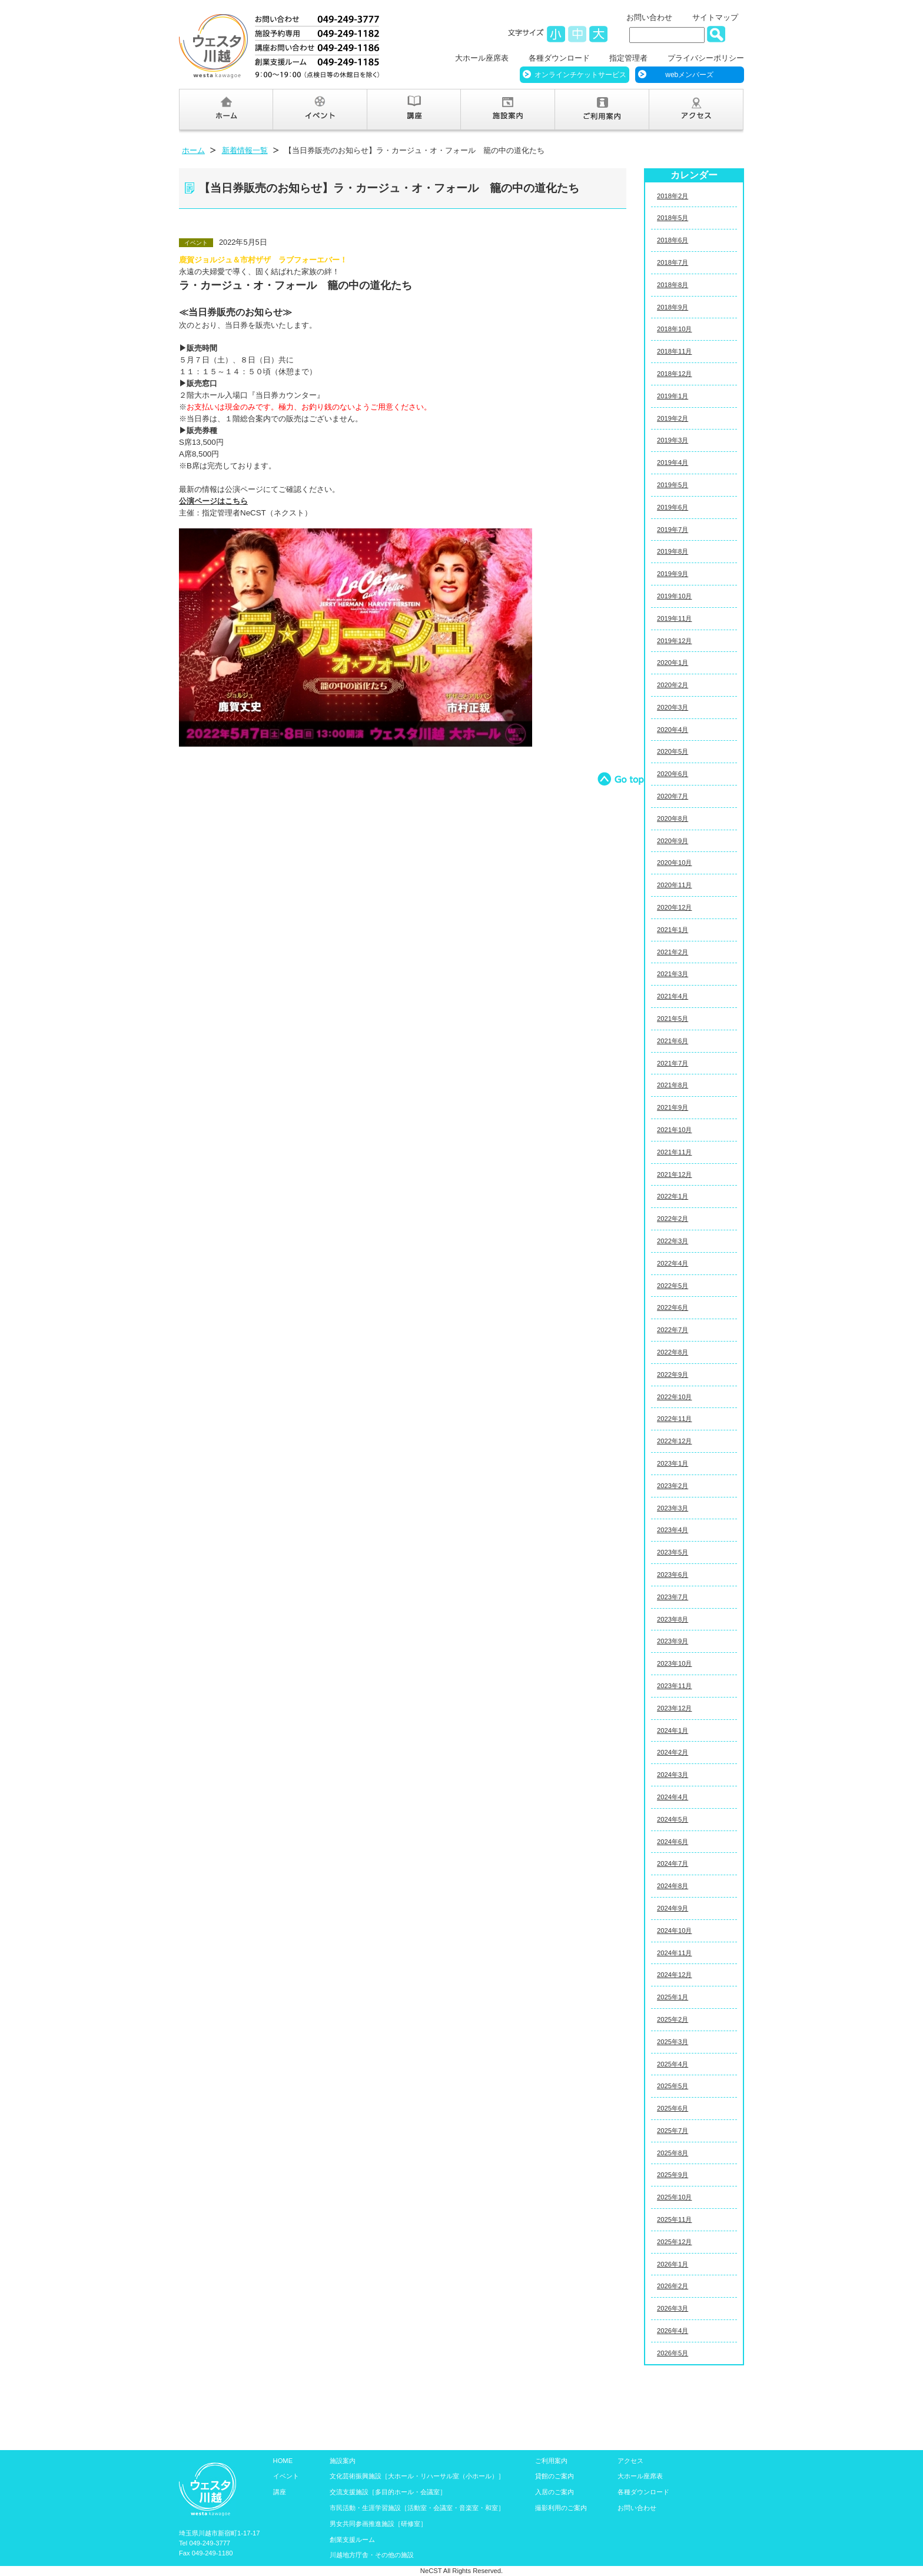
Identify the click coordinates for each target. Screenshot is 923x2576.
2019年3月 (672, 440)
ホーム (193, 150)
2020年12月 (674, 907)
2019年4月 (672, 462)
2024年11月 (674, 1952)
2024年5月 (672, 1819)
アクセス (630, 2460)
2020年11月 (674, 884)
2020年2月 (672, 684)
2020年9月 (672, 840)
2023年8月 (672, 1619)
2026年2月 (672, 2285)
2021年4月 (672, 996)
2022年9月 (672, 1374)
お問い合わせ (649, 17)
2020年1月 (672, 662)
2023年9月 (672, 1641)
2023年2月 (672, 1485)
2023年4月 (672, 1529)
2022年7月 (672, 1329)
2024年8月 (672, 1885)
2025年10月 (674, 2197)
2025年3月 (672, 2041)
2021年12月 (674, 1174)
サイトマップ (715, 17)
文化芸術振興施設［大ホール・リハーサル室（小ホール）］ (417, 2476)
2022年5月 (672, 1285)
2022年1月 (672, 1196)
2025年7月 (672, 2130)
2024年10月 (674, 1930)
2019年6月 (672, 507)
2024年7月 (672, 1863)
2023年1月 (672, 1463)
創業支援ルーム (352, 2539)
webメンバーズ (689, 75)
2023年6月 (672, 1574)
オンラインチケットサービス (580, 75)
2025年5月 (672, 2085)
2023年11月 (674, 1685)
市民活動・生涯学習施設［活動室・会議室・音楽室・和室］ (417, 2507)
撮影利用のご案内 (561, 2507)
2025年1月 (672, 1997)
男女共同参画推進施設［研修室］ (378, 2523)
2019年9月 (672, 573)
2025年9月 (672, 2174)
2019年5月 (672, 484)
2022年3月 (672, 1240)
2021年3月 (672, 973)
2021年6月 (672, 1040)
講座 (279, 2491)
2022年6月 (672, 1307)
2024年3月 (672, 1774)
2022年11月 (674, 1418)
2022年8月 (672, 1352)
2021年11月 (674, 1152)
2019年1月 (672, 396)
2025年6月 (672, 2108)
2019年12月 (674, 640)
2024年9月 (672, 1908)
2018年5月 (672, 217)
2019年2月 (672, 418)
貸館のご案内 (554, 2476)
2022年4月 (672, 1263)
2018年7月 (672, 262)
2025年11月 (674, 2219)
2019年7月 (672, 529)
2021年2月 (672, 952)
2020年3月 (672, 707)
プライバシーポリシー (706, 58)
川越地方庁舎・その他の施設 (372, 2554)
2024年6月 (672, 1841)
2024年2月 (672, 1752)
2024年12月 (674, 1974)
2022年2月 (672, 1218)
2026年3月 (672, 2308)
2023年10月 (674, 1663)
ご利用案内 (551, 2460)
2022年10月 (674, 1396)
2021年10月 (674, 1129)
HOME (283, 2460)
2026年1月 (672, 2264)
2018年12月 (674, 373)
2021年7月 (672, 1063)
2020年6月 (672, 773)
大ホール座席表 (482, 58)
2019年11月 (674, 618)
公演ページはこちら (213, 501)
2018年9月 (672, 307)
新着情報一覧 (245, 150)
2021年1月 (672, 929)
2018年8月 (672, 284)
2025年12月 (674, 2241)
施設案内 (343, 2460)
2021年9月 (672, 1107)
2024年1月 (672, 1730)
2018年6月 (672, 240)
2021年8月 (672, 1085)
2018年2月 (672, 195)
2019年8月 (672, 551)
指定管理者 (628, 58)
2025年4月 (672, 2064)
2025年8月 (672, 2152)
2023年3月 (672, 1508)
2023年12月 (674, 1708)
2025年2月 (672, 2019)
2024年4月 (672, 1796)
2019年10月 (674, 596)
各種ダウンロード (559, 58)
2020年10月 (674, 862)
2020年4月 (672, 729)
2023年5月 (672, 1552)
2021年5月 (672, 1018)
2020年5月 (672, 751)
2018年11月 (674, 351)
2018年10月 (674, 328)
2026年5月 (672, 2353)
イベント (286, 2476)
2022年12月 (674, 1441)
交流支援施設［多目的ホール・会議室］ (388, 2491)
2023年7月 (672, 1596)
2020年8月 (672, 818)
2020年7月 (672, 796)
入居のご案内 (554, 2491)
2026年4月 (672, 2330)
